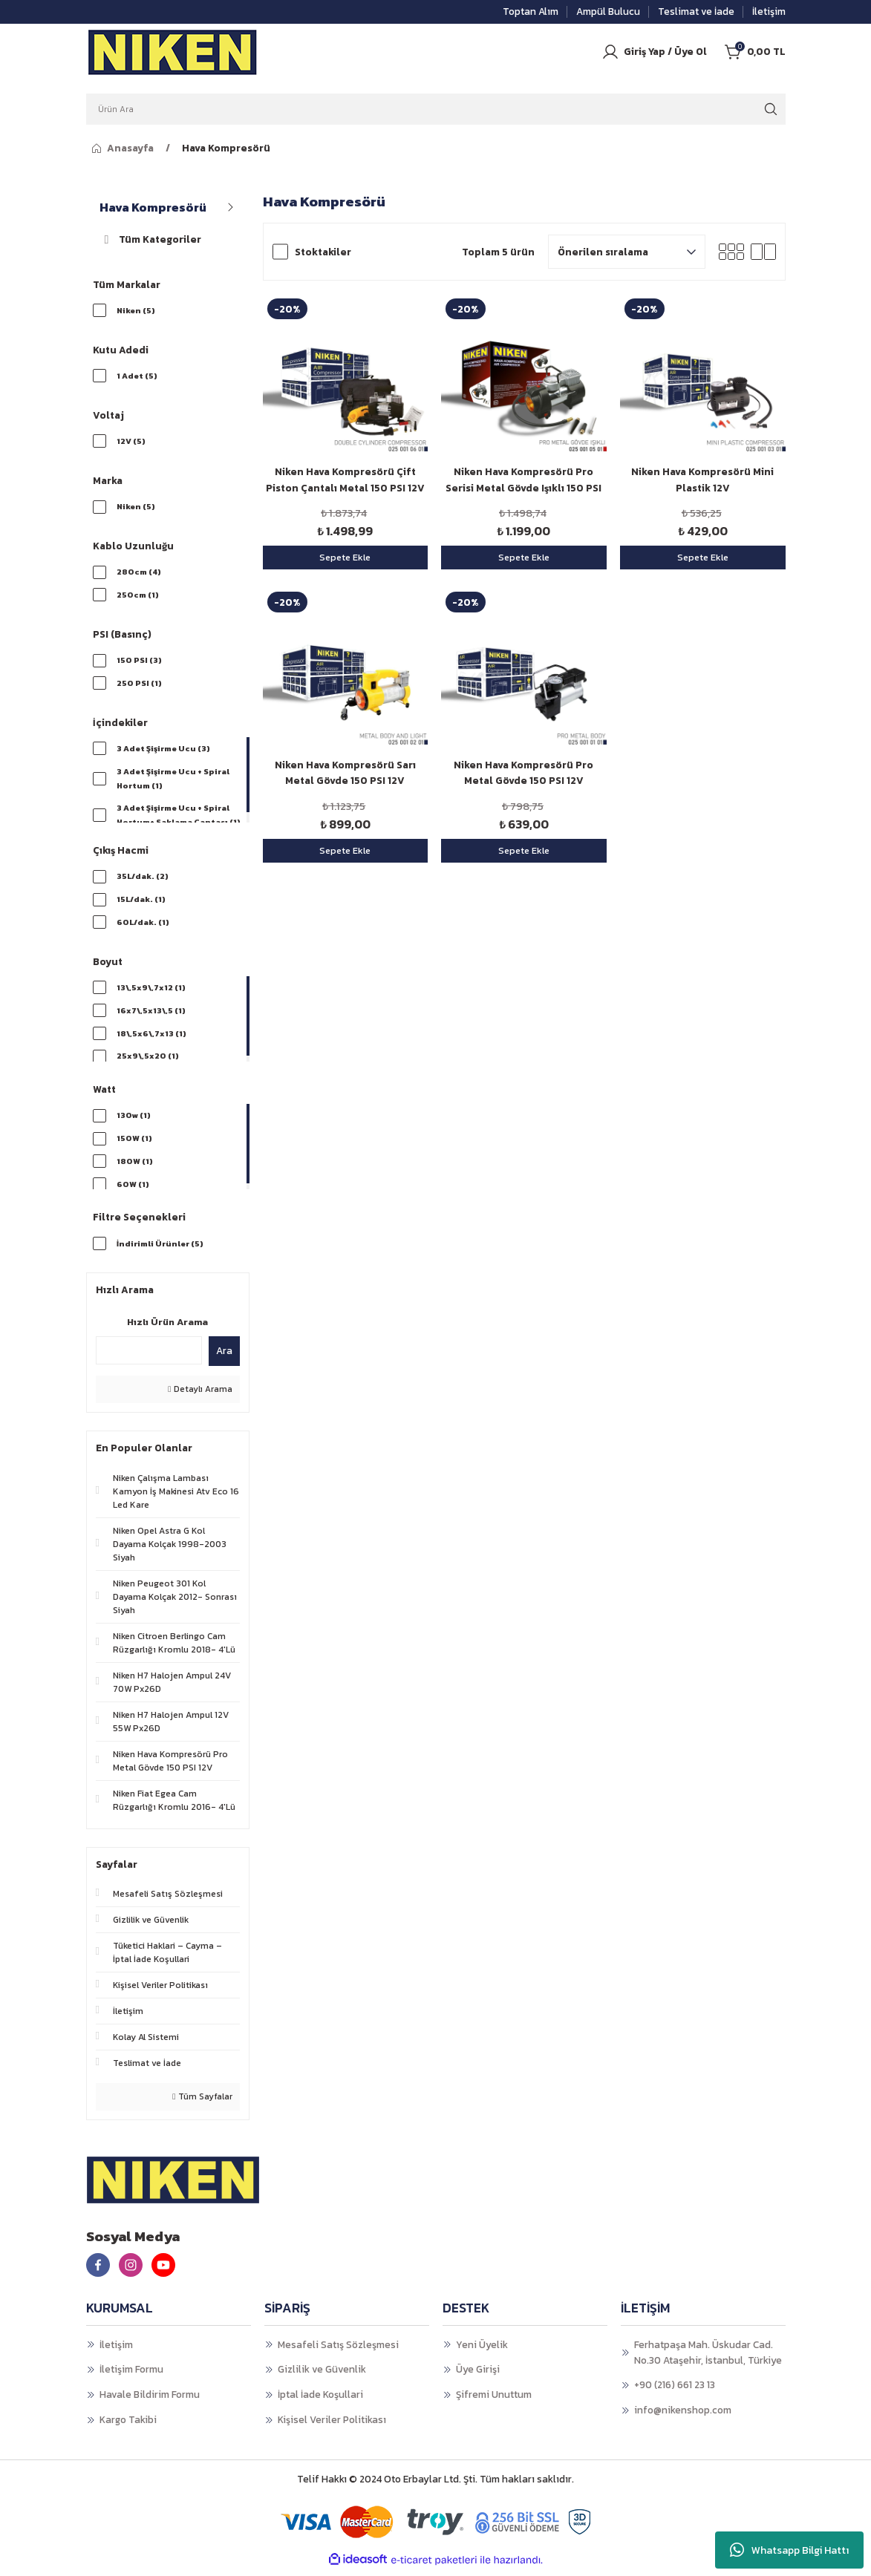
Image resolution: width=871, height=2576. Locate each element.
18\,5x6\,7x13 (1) (152, 1038)
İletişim (116, 2349)
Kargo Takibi (128, 2424)
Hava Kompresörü (226, 147)
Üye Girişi (478, 2374)
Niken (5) (136, 310)
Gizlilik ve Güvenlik (322, 2374)
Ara (224, 1355)
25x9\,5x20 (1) (148, 1062)
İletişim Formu (131, 2374)
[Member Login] (654, 52)
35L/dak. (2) (143, 879)
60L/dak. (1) (143, 926)
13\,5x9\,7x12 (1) (152, 991)
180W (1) (135, 1167)
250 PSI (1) (139, 686)
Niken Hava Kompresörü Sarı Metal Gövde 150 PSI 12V (345, 772)
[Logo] (173, 52)
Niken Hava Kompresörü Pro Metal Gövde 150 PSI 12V (523, 772)
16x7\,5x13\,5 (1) (152, 1015)
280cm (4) (139, 574)
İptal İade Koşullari (320, 2399)
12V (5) (131, 441)
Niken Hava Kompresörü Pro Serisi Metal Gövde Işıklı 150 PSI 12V (523, 480)
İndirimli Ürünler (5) (161, 1248)
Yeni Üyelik (482, 2349)
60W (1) (133, 1190)
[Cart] (755, 52)
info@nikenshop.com (682, 2414)
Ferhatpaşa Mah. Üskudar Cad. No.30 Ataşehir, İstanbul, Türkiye (708, 2357)
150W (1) (134, 1143)
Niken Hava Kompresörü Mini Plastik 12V (702, 479)
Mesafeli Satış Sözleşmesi (338, 2349)
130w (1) (134, 1120)
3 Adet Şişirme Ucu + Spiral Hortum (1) (174, 782)
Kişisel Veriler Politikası (332, 2424)
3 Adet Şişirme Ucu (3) (164, 752)
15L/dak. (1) (141, 902)
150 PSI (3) (139, 663)
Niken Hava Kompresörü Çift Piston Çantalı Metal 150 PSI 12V (345, 479)
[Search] (436, 109)
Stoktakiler (323, 251)
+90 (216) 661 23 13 (674, 2389)
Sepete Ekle (345, 556)
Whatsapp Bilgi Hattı (789, 2550)
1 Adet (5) (137, 376)
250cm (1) (138, 597)
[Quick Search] (149, 1355)
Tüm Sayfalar (202, 2102)
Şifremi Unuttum (494, 2399)
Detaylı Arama (200, 1394)
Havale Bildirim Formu (150, 2399)
